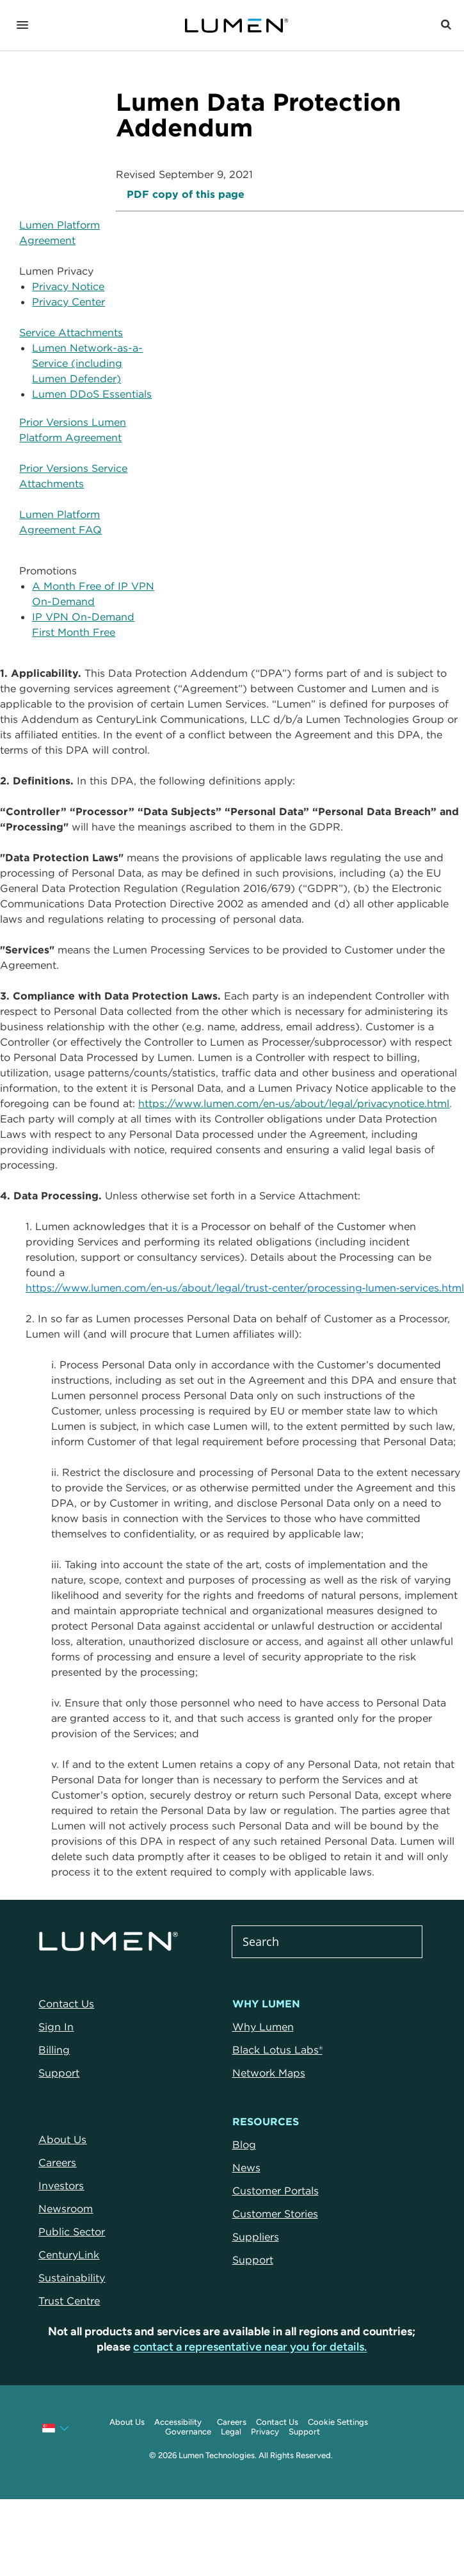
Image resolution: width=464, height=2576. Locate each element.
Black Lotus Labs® (277, 2049)
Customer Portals (275, 2190)
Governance (188, 2431)
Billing (54, 2049)
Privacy (265, 2431)
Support (58, 2072)
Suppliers (255, 2236)
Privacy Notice (68, 286)
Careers (231, 2422)
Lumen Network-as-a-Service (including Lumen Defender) (87, 363)
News (246, 2167)
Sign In (56, 2026)
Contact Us (66, 2003)
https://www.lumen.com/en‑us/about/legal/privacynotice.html (293, 1103)
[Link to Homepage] (236, 26)
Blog (244, 2144)
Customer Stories (275, 2213)
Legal (231, 2431)
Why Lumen (263, 2026)
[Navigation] (22, 25)
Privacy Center (68, 301)
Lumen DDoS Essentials (92, 393)
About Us (127, 2422)
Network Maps (268, 2072)
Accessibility (178, 2422)
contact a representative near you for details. (250, 2347)
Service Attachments (71, 332)
